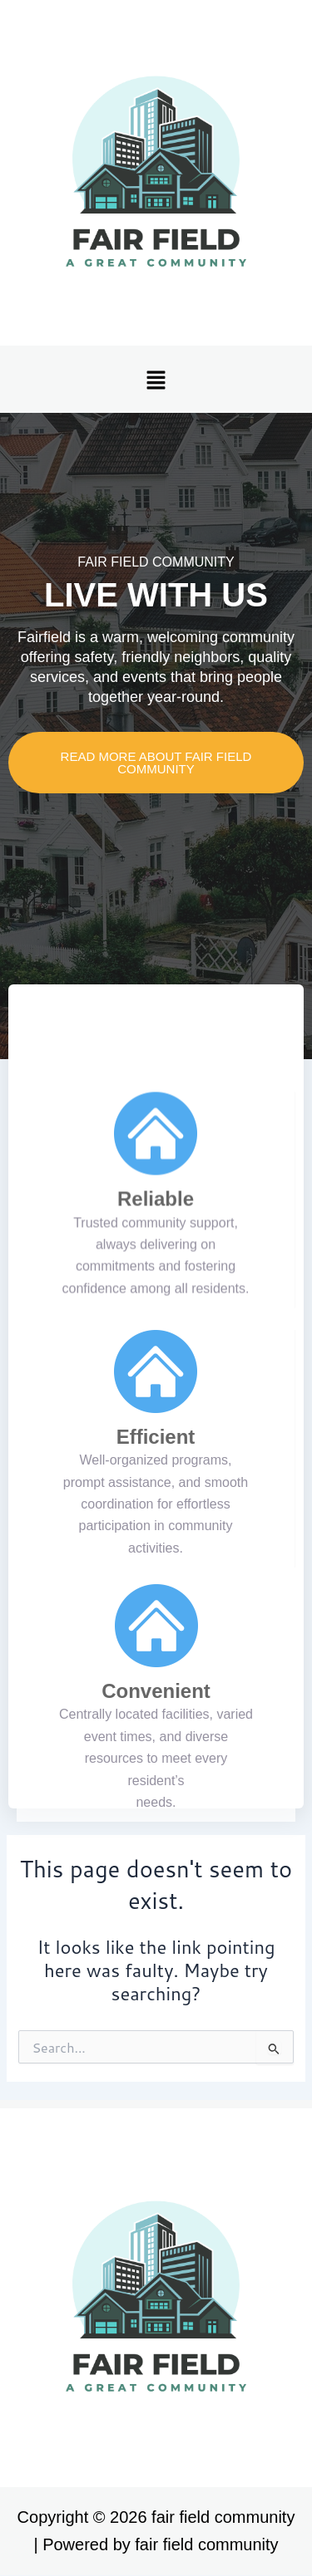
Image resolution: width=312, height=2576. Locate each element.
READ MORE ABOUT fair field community (156, 762)
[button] (155, 379)
